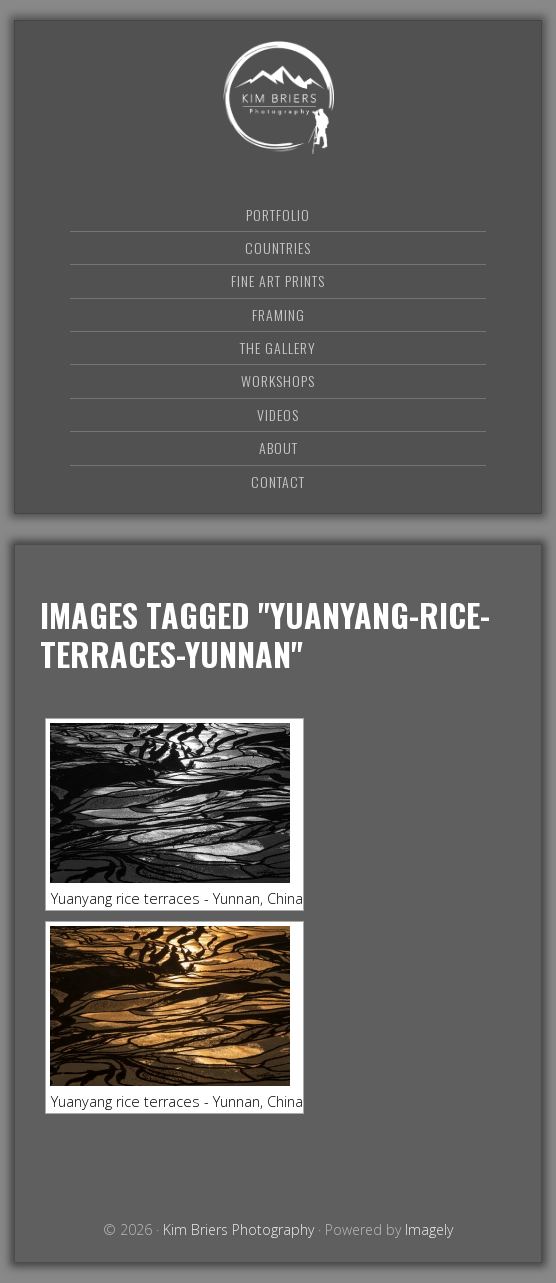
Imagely (429, 1229)
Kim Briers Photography (278, 97)
